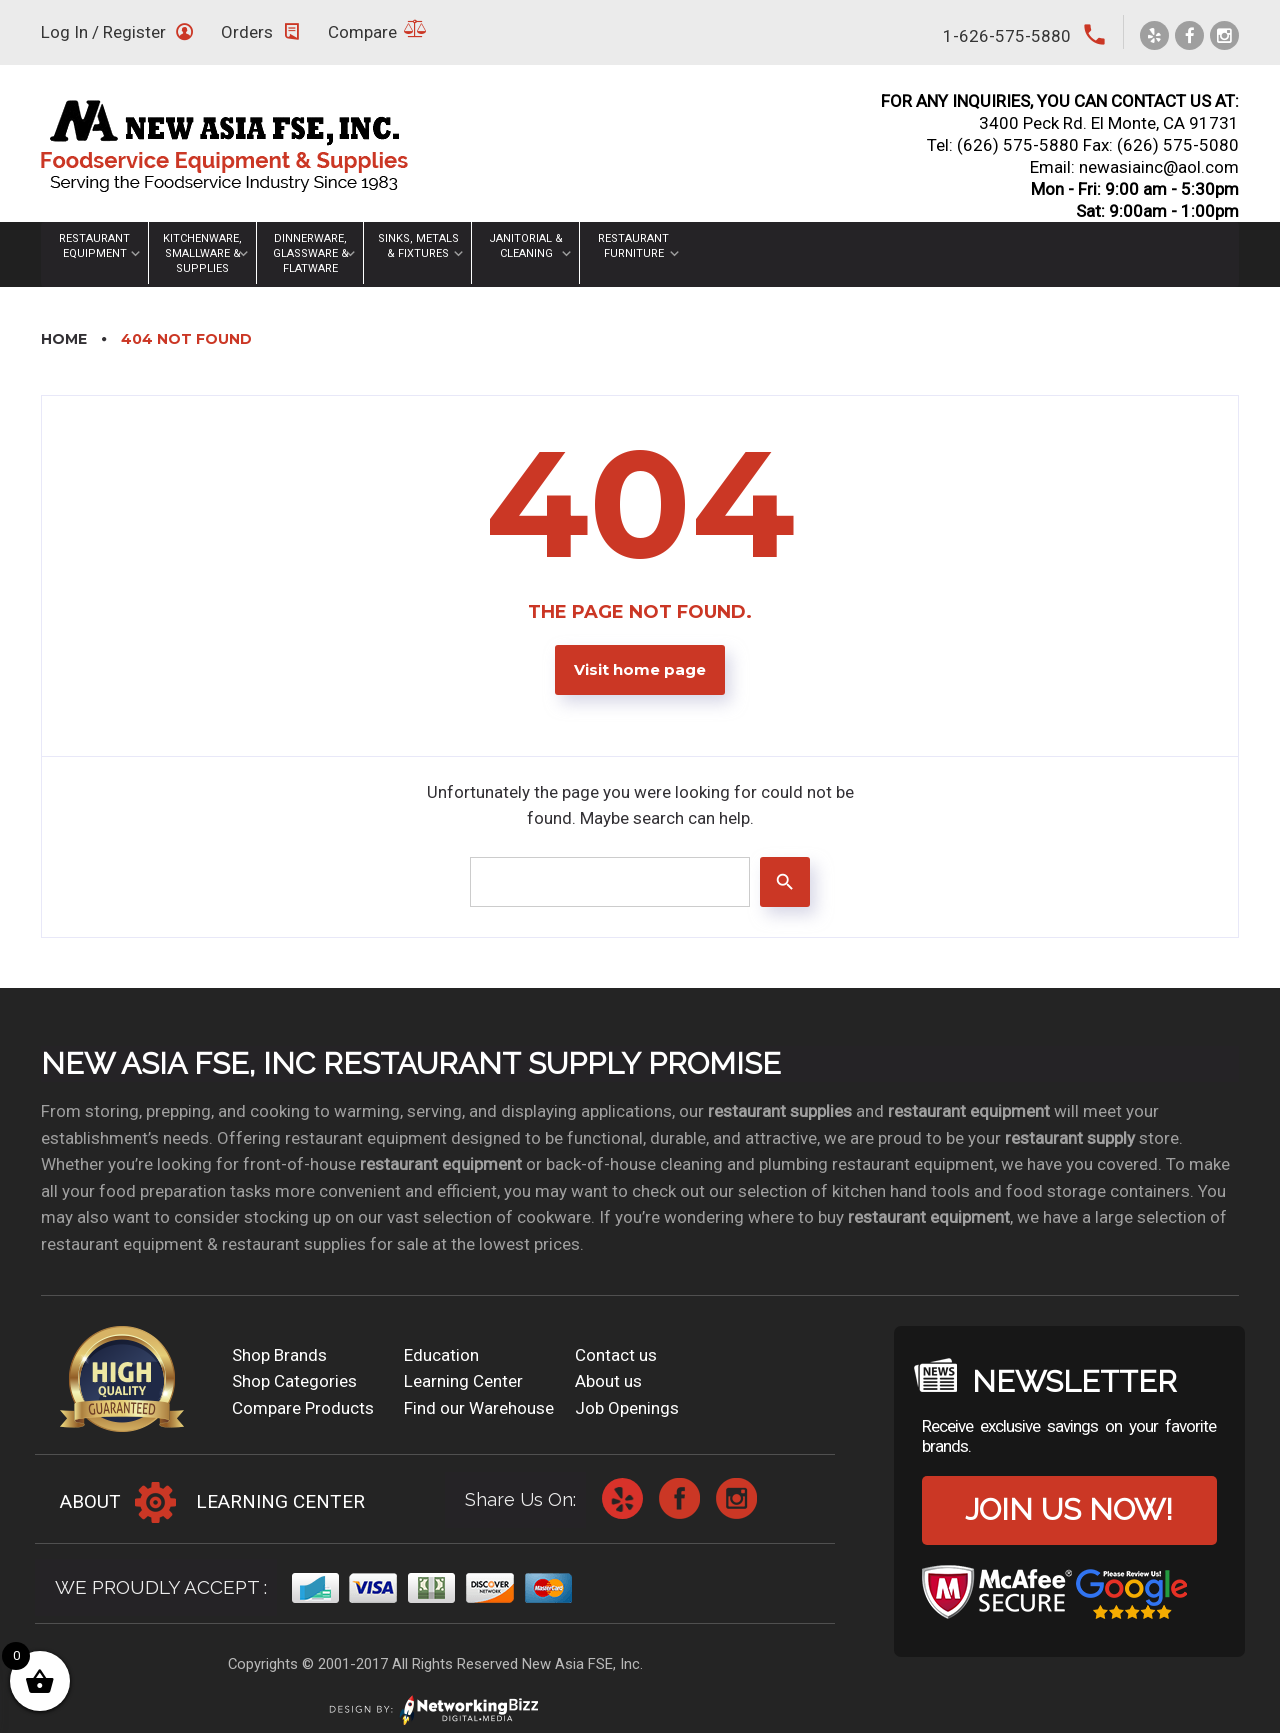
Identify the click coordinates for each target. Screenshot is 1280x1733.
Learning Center (463, 1381)
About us (608, 1381)
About (90, 1501)
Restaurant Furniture (633, 246)
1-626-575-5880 (1007, 36)
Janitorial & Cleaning (526, 246)
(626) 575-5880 (1018, 145)
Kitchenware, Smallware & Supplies (202, 253)
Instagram (736, 1498)
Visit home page (640, 670)
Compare (362, 32)
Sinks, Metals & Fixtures (418, 246)
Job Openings (627, 1408)
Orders (247, 32)
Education (441, 1355)
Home (64, 339)
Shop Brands (279, 1355)
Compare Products (303, 1408)
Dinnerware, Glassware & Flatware (311, 253)
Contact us (616, 1355)
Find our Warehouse (479, 1408)
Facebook (679, 1498)
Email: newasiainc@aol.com (1134, 167)
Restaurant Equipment (94, 246)
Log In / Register (103, 32)
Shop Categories (294, 1381)
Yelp (622, 1498)
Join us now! (1069, 1509)
